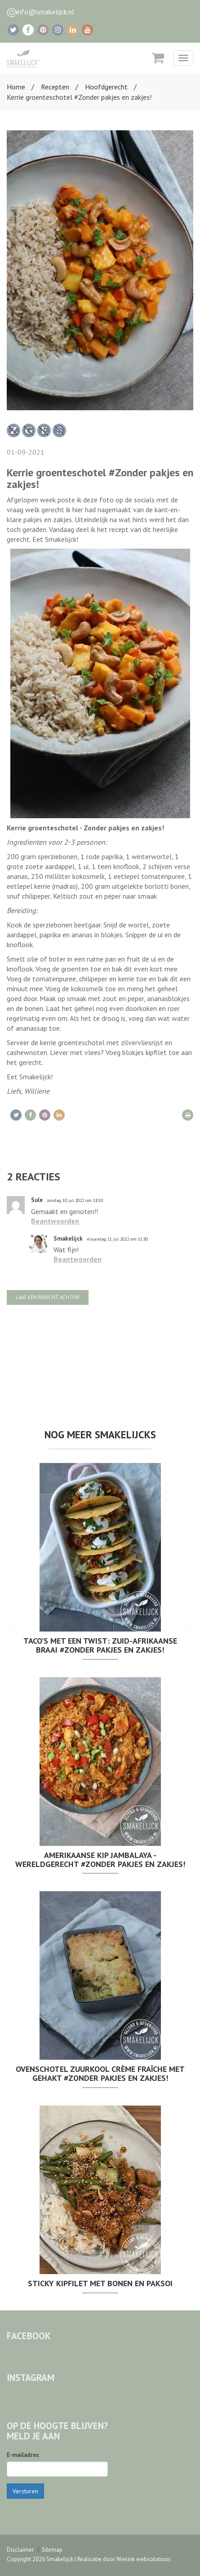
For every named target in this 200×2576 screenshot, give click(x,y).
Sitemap (52, 2550)
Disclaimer (20, 2550)
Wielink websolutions (143, 2559)
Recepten (55, 86)
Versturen (25, 2491)
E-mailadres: (23, 2455)
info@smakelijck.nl (45, 11)
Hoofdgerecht (106, 86)
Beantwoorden (55, 1220)
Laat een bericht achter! (48, 1297)
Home (16, 86)
